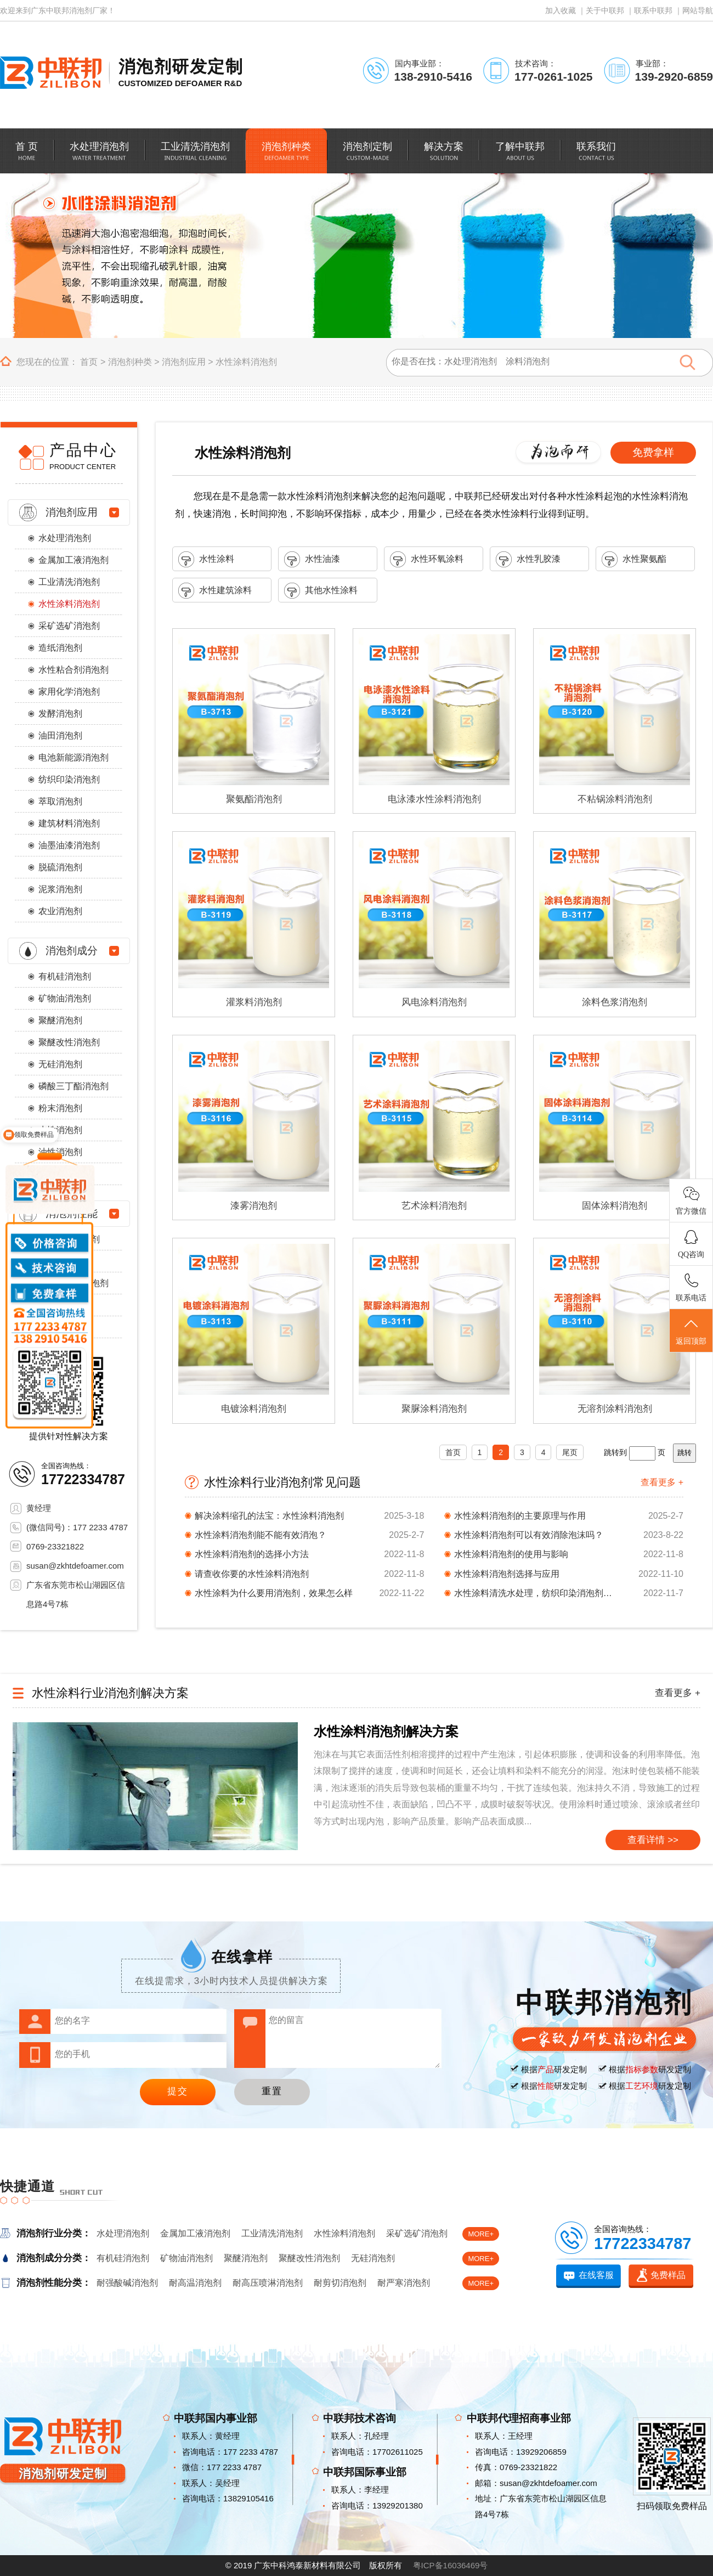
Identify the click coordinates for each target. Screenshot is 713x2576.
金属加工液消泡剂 (73, 560)
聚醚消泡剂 (60, 1020)
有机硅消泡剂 (64, 976)
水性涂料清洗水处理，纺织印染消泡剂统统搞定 (536, 1593)
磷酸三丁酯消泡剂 (73, 1086)
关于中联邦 (605, 10)
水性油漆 (312, 559)
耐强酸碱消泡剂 (127, 2282)
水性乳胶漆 (528, 559)
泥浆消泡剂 (60, 889)
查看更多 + (662, 1482)
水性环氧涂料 (426, 559)
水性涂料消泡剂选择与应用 (506, 1574)
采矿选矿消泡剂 (69, 625)
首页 (89, 362)
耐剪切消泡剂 (340, 2282)
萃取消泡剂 (60, 801)
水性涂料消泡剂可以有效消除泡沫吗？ (528, 1535)
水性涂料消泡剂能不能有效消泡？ (260, 1535)
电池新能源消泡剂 (73, 757)
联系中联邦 (653, 10)
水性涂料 (206, 559)
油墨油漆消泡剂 (69, 845)
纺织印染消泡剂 (69, 779)
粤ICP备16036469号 (450, 2565)
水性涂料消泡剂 (246, 362)
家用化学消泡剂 (69, 691)
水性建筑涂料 (215, 591)
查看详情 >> (652, 1840)
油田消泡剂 (60, 735)
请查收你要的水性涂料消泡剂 (252, 1574)
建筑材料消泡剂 (69, 823)
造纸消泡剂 (60, 647)
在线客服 (596, 2275)
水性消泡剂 (60, 1130)
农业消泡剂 (60, 911)
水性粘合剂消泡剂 (73, 669)
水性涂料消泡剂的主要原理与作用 (520, 1515)
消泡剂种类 (130, 362)
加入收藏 (560, 10)
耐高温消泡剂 (195, 2282)
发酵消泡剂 (60, 713)
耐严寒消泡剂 (403, 2282)
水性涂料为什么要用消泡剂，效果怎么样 (274, 1593)
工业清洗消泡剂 (69, 582)
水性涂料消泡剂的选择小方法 (252, 1554)
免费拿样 (653, 452)
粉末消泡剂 (60, 1108)
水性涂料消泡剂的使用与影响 (511, 1554)
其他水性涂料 (321, 591)
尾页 (570, 1452)
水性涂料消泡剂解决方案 (386, 1731)
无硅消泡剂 (60, 1064)
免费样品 (668, 2275)
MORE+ (481, 2234)
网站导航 (697, 10)
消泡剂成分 (72, 950)
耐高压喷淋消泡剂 (268, 2282)
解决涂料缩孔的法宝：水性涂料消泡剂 (269, 1515)
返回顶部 (691, 1331)
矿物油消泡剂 (64, 998)
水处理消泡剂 (64, 538)
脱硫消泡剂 (60, 867)
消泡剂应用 (184, 362)
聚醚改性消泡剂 (69, 1042)
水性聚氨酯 (634, 559)
